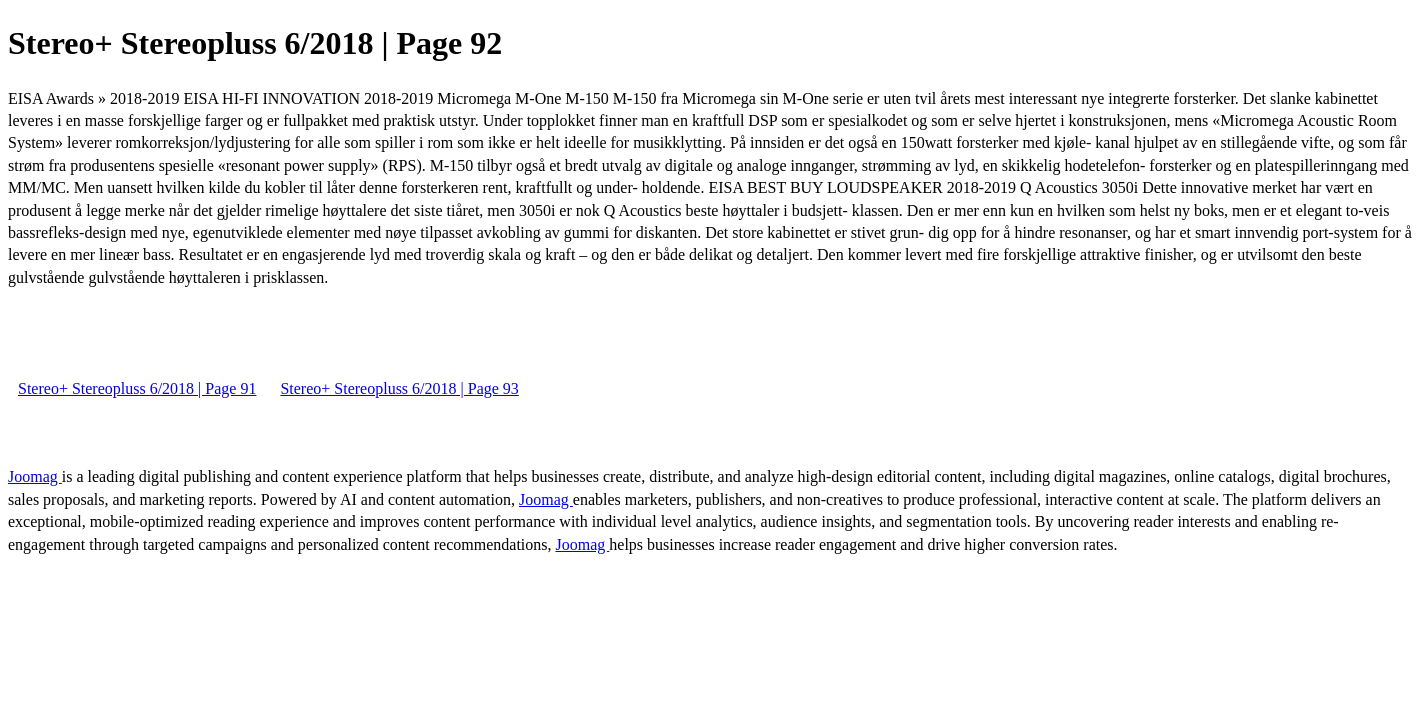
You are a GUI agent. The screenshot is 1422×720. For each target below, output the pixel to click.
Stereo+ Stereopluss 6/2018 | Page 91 (137, 388)
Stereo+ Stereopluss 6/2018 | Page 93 (399, 388)
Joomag (35, 476)
